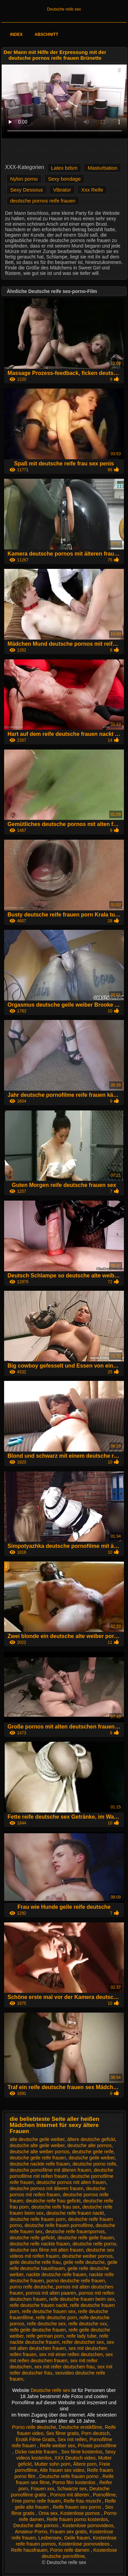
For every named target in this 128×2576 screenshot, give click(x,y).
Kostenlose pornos (80, 2513)
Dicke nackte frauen (37, 2451)
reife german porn (45, 2336)
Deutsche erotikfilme (80, 2427)
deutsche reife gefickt (32, 2237)
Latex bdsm (64, 168)
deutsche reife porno (94, 2243)
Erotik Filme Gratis (35, 2439)
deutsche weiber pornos (87, 2256)
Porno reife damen (70, 2550)
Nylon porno (24, 179)
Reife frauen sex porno (77, 2507)
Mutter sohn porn (52, 2464)
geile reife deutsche (83, 2262)
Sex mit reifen (72, 2439)
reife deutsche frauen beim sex (81, 2299)
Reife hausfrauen (29, 2550)
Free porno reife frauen (36, 2501)
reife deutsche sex (46, 2323)
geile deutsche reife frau (35, 2262)
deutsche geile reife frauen (38, 2157)
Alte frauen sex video (62, 2470)
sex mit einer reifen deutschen (71, 2354)
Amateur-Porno (31, 2531)
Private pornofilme (97, 2445)
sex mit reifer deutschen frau (64, 2366)
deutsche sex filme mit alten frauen (46, 2250)
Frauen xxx (42, 2488)
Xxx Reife (92, 190)
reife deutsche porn (56, 2317)
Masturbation (102, 168)
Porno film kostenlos (74, 2482)
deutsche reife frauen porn (37, 2219)
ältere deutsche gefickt (91, 2139)
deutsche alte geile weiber (37, 2145)
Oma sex (48, 2513)
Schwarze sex (72, 2488)
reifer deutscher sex (83, 2342)
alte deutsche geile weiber (37, 2139)
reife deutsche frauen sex (48, 2311)
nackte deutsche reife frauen (56, 2274)
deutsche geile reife (92, 2151)
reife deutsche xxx (87, 2323)
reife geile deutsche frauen (38, 2330)
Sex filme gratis (62, 2433)
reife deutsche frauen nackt (38, 2305)
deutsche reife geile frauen (85, 2237)
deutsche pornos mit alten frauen (71, 2182)
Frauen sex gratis (68, 2531)
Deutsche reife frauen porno (69, 2476)
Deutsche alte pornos (36, 2525)
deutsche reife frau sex (55, 2207)
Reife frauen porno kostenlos (77, 2519)
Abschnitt (46, 34)
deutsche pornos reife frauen (42, 201)
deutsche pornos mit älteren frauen (46, 2188)
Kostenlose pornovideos (87, 2525)
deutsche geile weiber (92, 2157)
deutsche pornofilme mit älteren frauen (50, 2170)
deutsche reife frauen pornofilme (59, 2225)
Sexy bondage (64, 179)
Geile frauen (77, 2537)
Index (16, 34)
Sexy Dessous (26, 190)
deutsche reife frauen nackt (75, 2213)
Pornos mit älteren (70, 2494)
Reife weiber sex (57, 2445)
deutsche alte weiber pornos (39, 2151)
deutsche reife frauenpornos (74, 2231)
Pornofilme (104, 2494)
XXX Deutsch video (75, 2458)
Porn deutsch (95, 2433)
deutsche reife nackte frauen (40, 2243)
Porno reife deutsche (34, 2427)
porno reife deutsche (31, 2287)
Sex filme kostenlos (81, 2451)
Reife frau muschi (82, 2501)
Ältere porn (84, 2464)
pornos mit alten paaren (51, 2293)
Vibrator (62, 190)
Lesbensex (49, 2537)
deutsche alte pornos (89, 2145)
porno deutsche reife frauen (75, 2280)
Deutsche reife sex (64, 9)
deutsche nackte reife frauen (40, 2164)
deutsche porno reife (94, 2164)
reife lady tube (82, 2336)
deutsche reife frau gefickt (53, 2200)
